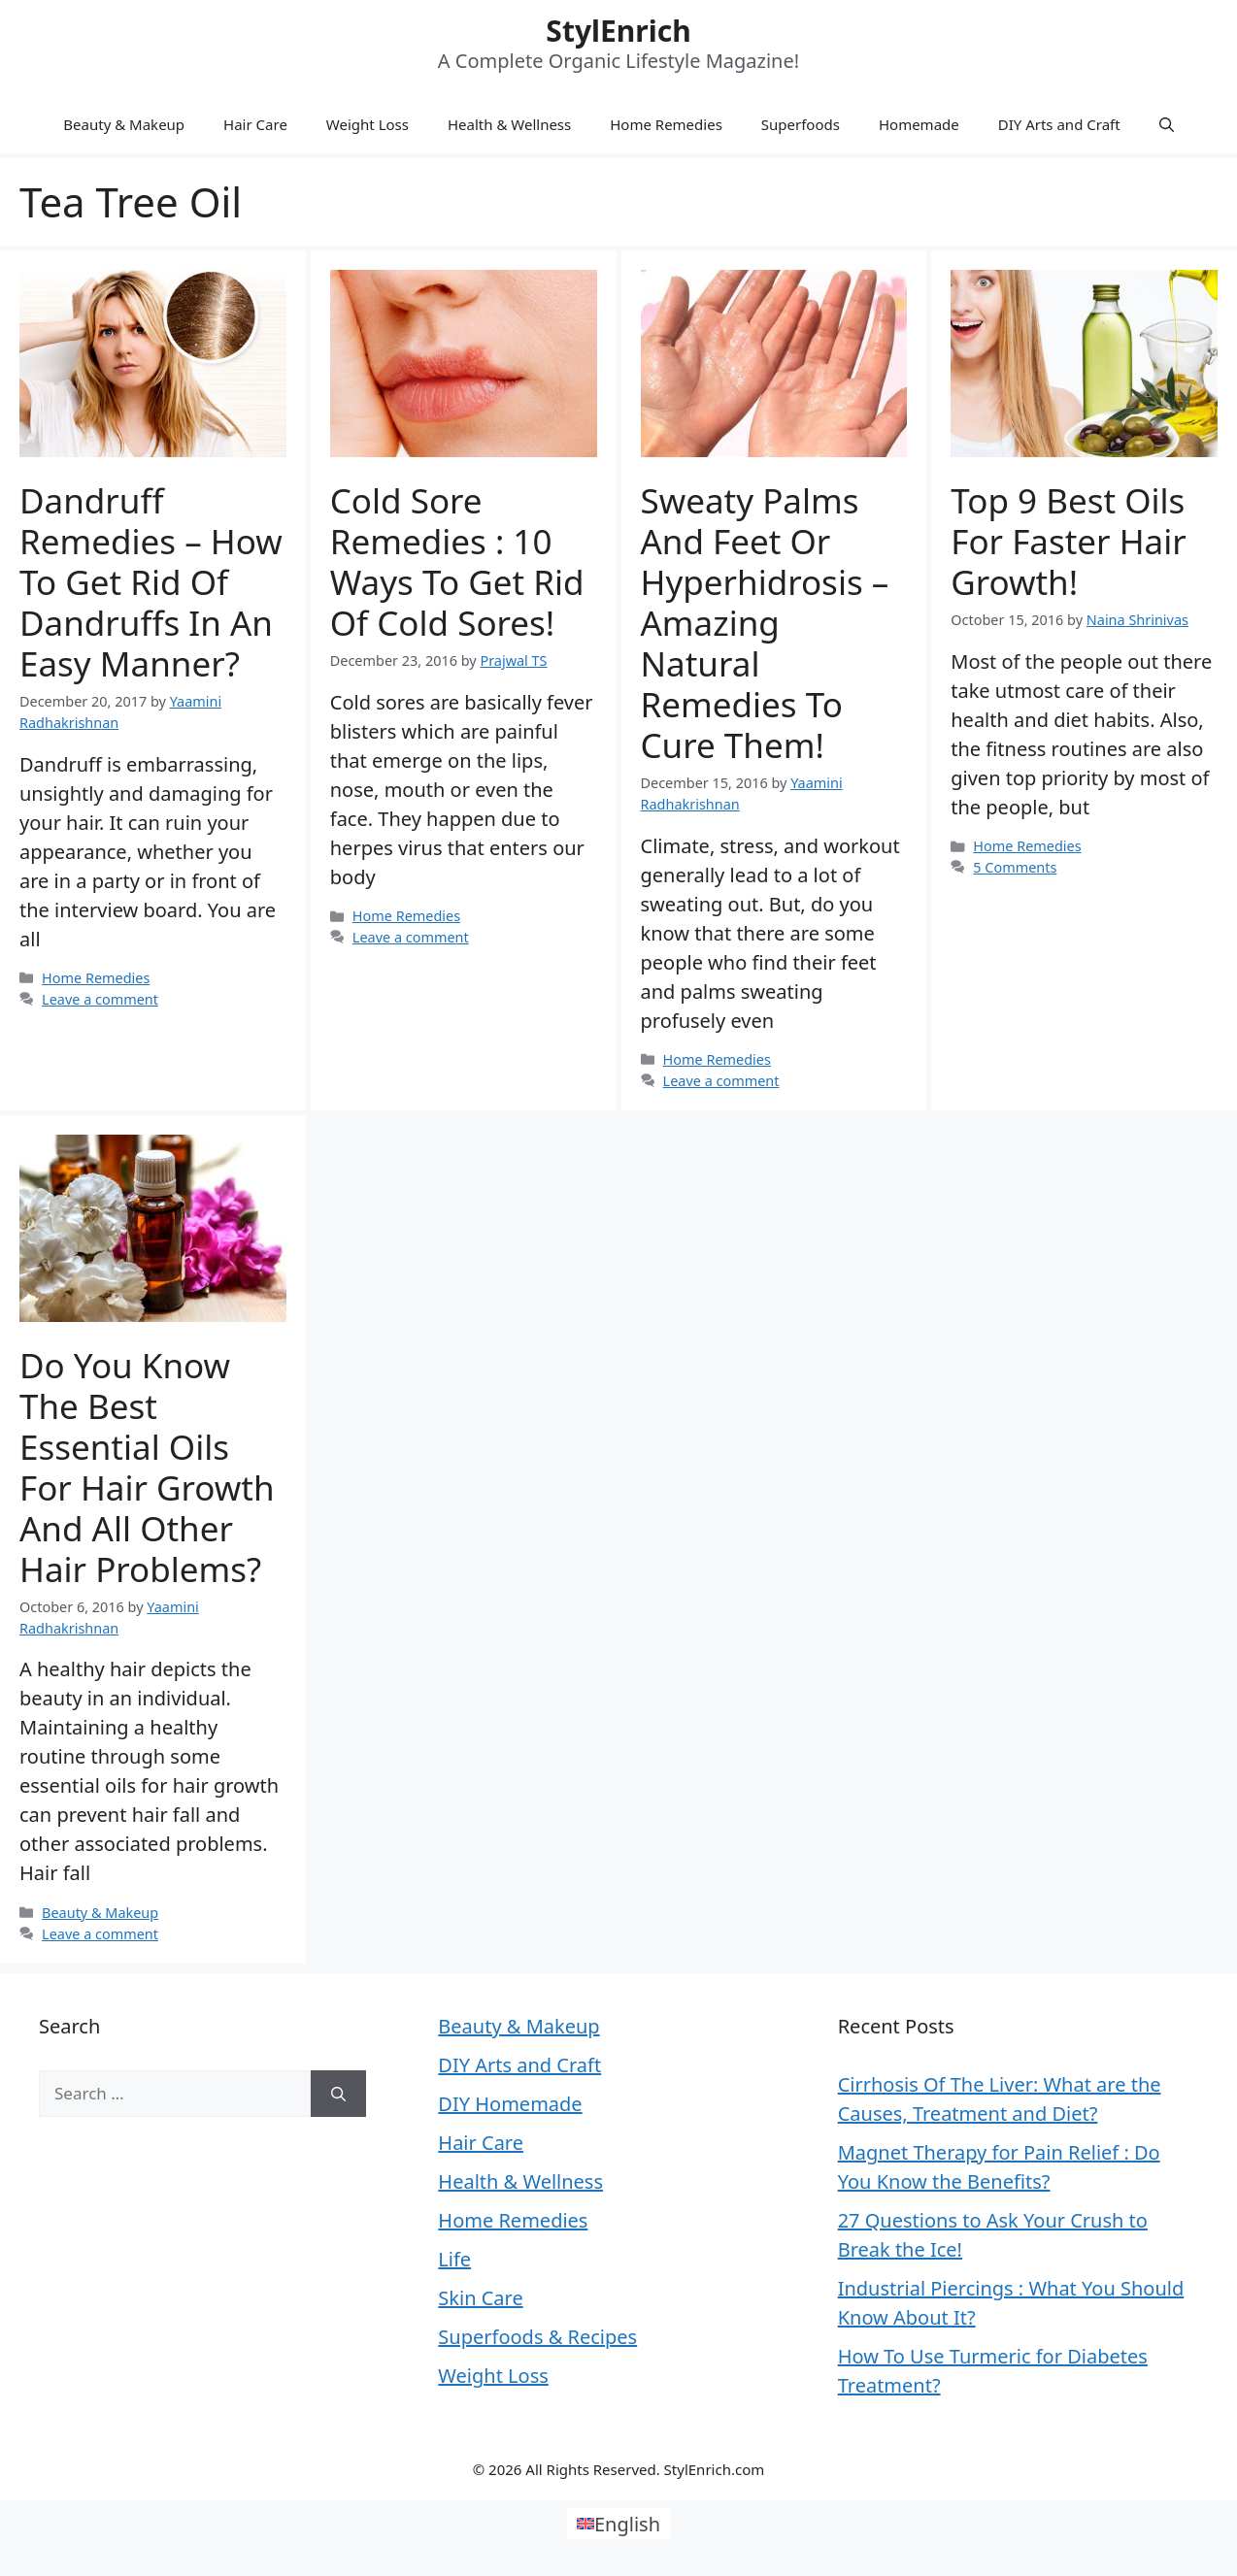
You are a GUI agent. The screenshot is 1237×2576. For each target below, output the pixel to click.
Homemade (919, 124)
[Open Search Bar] (1166, 124)
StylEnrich (618, 30)
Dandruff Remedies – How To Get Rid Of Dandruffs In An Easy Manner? (151, 582)
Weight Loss (367, 124)
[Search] (338, 2093)
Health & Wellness (509, 124)
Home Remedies (666, 124)
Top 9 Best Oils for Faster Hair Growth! (1068, 541)
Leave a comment (100, 999)
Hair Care (255, 124)
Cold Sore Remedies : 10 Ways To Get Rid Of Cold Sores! (457, 561)
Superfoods (800, 124)
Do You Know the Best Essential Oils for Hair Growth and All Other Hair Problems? (147, 1467)
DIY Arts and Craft (1059, 124)
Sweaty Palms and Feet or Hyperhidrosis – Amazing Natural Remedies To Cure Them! (765, 623)
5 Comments (1014, 867)
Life (454, 2259)
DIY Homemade (510, 2104)
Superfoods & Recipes (537, 2337)
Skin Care (480, 2298)
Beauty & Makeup (123, 124)
